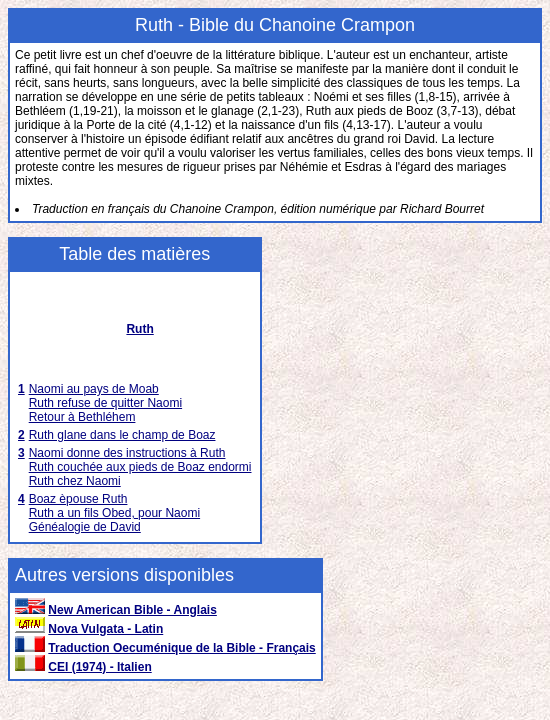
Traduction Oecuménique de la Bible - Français (181, 648)
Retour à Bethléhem (82, 417)
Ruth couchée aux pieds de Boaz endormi (140, 467)
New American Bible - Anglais (132, 610)
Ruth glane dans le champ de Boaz (122, 435)
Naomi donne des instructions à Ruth (127, 453)
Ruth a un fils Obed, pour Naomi (114, 513)
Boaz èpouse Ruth (78, 499)
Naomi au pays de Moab (94, 389)
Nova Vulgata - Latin (105, 629)
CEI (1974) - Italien (99, 667)
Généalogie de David (85, 527)
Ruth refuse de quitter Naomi (105, 403)
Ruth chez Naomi (75, 481)
